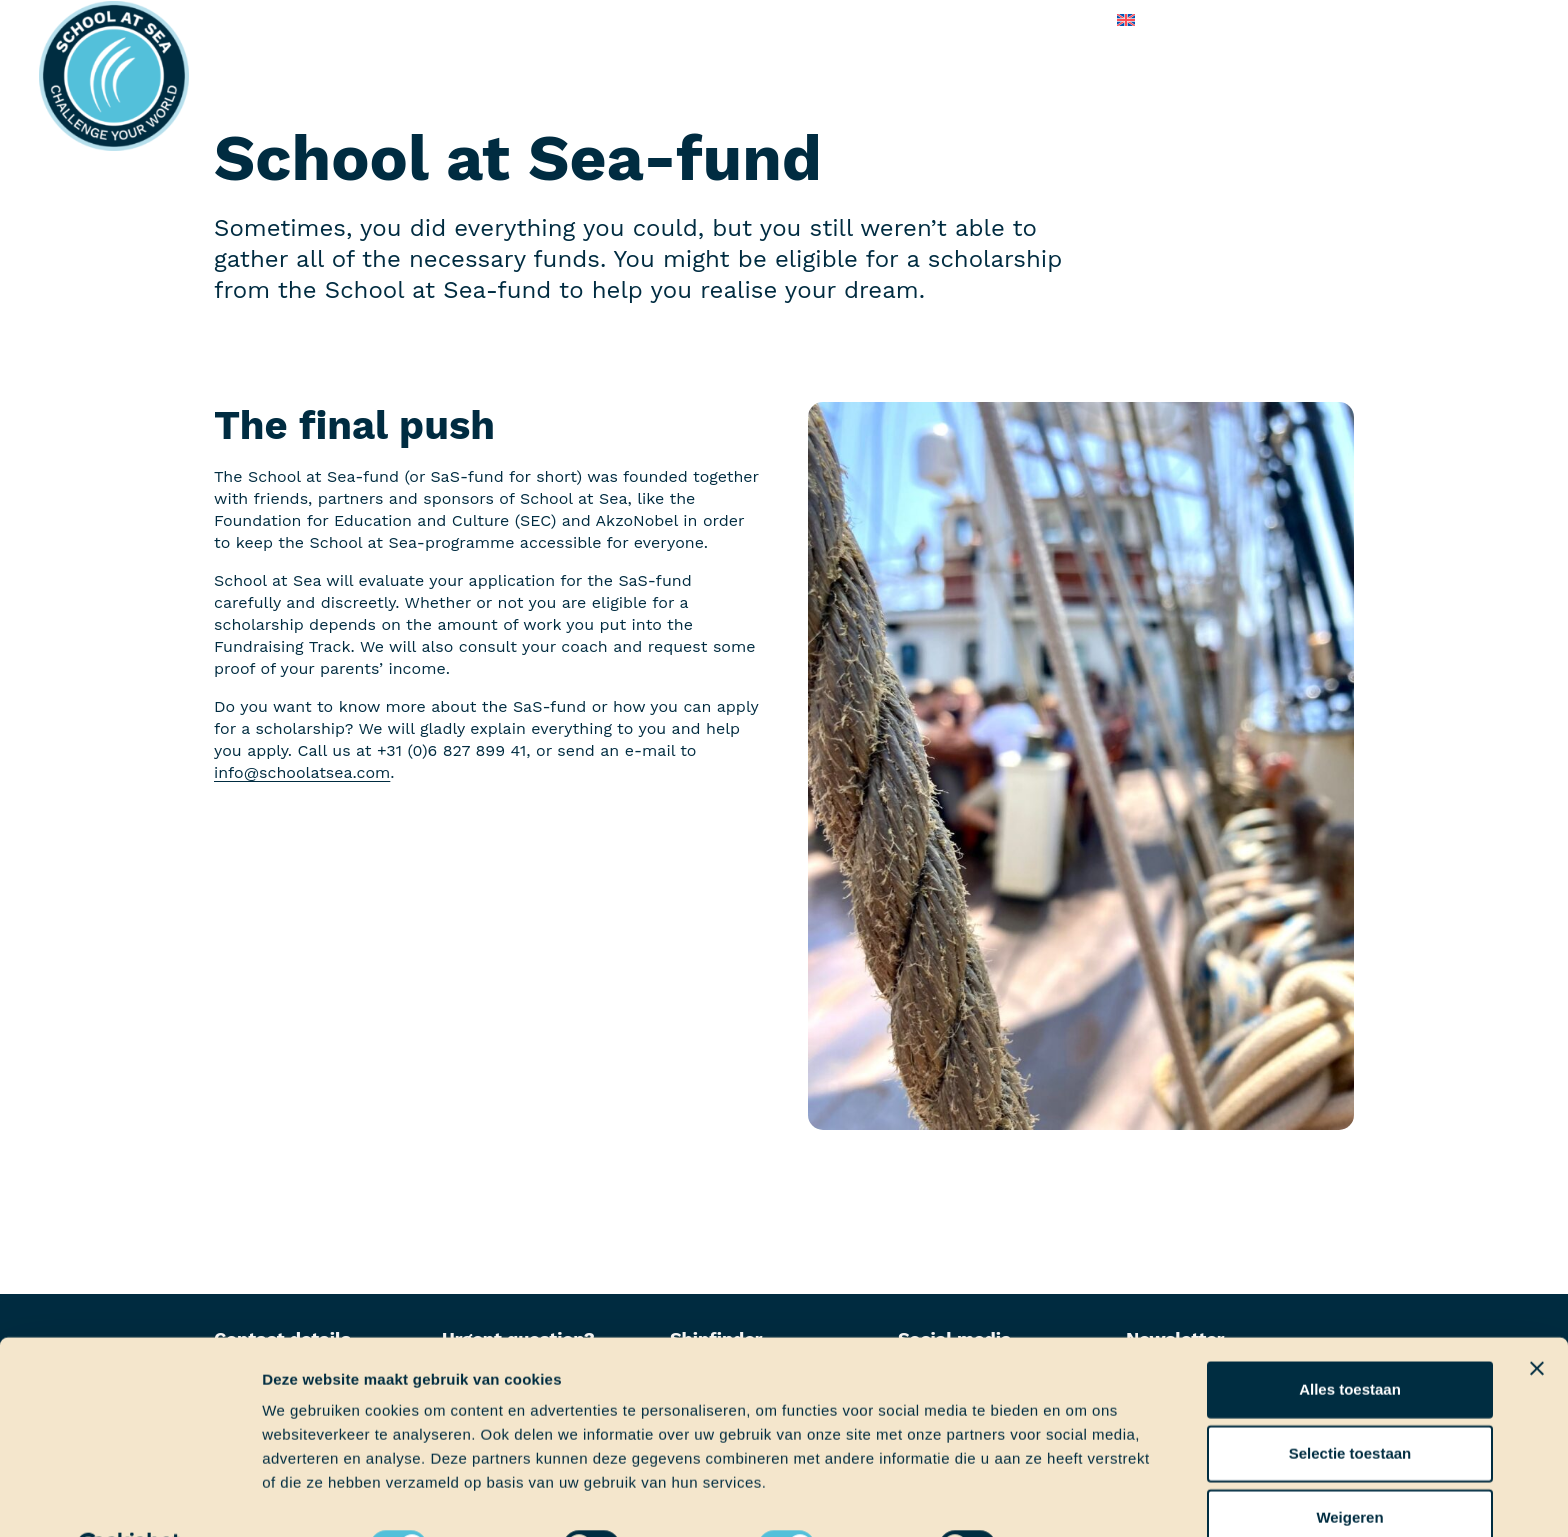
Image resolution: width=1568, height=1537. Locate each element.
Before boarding (515, 19)
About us (732, 19)
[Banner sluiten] (1537, 1319)
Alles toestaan (1350, 1339)
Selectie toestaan (1350, 1403)
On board (637, 19)
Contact (1062, 19)
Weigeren (1349, 1467)
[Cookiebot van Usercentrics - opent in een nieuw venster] (129, 1498)
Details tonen (1080, 1497)
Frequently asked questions (900, 19)
